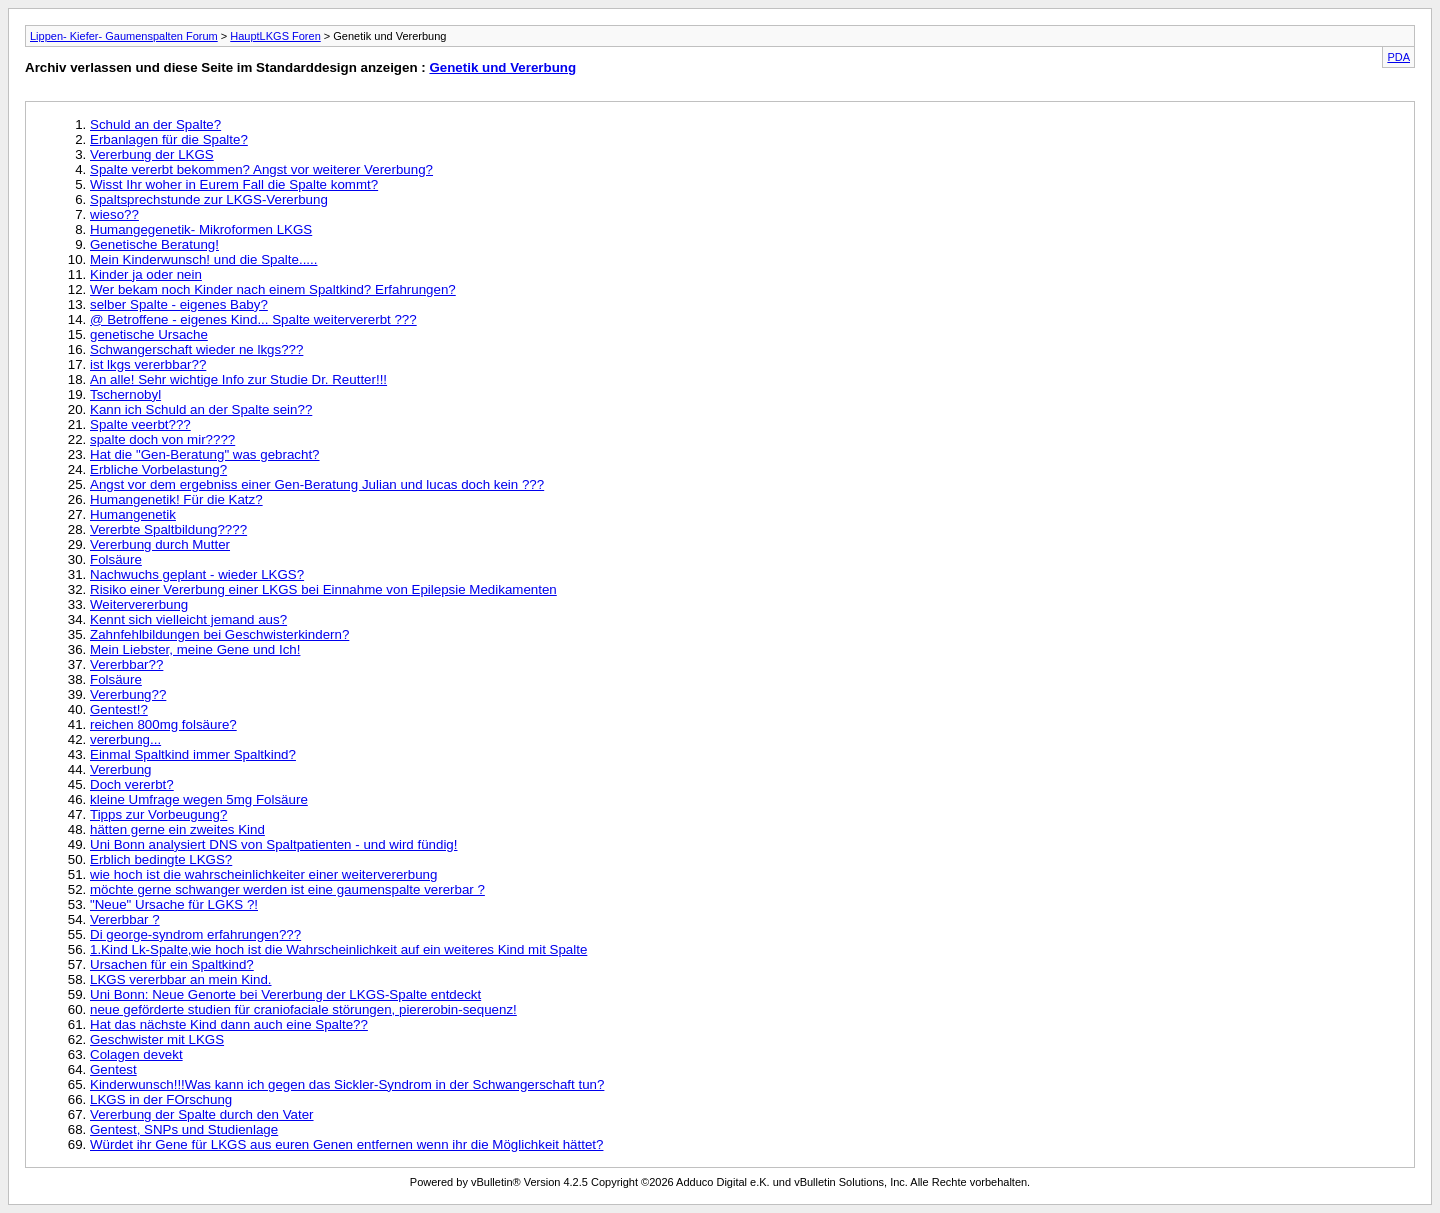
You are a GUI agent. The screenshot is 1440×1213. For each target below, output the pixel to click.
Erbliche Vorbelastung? (158, 469)
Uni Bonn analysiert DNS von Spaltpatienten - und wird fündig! (273, 844)
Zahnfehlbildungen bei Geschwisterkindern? (219, 634)
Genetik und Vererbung (502, 67)
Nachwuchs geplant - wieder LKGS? (197, 574)
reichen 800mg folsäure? (163, 724)
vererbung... (125, 739)
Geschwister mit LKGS (157, 1039)
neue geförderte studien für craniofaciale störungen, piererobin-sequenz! (303, 1009)
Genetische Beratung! (154, 244)
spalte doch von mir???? (162, 439)
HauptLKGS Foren (275, 36)
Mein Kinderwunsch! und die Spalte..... (203, 259)
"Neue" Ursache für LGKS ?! (174, 904)
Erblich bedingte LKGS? (161, 859)
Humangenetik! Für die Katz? (176, 499)
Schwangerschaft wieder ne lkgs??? (196, 349)
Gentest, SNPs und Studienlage (184, 1129)
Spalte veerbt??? (140, 424)
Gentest (113, 1069)
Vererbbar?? (126, 664)
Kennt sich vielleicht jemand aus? (188, 619)
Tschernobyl (125, 394)
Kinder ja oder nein (146, 274)
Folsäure (116, 559)
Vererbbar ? (125, 919)
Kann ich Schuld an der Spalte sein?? (201, 409)
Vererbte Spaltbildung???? (168, 529)
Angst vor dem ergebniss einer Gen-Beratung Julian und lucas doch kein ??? (317, 484)
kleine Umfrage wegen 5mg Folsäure (199, 799)
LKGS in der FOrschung (161, 1099)
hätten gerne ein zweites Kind (177, 829)
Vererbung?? (128, 694)
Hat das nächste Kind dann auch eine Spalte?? (229, 1024)
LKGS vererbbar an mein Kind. (181, 979)
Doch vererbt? (132, 784)
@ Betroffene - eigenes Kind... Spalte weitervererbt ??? (253, 319)
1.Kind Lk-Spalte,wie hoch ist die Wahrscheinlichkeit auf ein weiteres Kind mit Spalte (338, 949)
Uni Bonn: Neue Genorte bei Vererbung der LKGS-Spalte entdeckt (285, 994)
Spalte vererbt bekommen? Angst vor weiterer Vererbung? (261, 169)
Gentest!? (119, 709)
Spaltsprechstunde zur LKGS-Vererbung (209, 199)
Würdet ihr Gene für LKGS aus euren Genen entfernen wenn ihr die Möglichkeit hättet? (346, 1144)
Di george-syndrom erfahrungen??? (195, 934)
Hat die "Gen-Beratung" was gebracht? (205, 454)
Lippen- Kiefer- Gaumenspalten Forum (124, 36)
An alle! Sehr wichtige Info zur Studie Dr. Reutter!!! (238, 379)
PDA (1398, 57)
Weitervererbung (139, 604)
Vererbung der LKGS (152, 154)
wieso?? (114, 214)
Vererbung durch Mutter (160, 544)
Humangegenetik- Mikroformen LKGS (201, 229)
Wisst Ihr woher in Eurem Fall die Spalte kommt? (234, 184)
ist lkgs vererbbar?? (148, 364)
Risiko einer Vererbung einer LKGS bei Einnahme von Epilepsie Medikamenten (323, 589)
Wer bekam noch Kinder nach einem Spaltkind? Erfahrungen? (273, 289)
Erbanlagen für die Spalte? (169, 139)
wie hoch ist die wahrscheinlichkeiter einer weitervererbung (263, 874)
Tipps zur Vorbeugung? (158, 814)
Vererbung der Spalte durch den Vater (202, 1114)
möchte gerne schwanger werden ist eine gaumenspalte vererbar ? (287, 889)
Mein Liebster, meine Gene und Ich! (195, 649)
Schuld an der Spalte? (155, 124)
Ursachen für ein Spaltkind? (172, 964)
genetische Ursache (149, 334)
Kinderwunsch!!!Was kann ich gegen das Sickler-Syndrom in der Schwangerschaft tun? (347, 1084)
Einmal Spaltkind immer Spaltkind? (193, 754)
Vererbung (121, 769)
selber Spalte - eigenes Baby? (179, 304)
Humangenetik (133, 514)
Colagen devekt (136, 1054)
